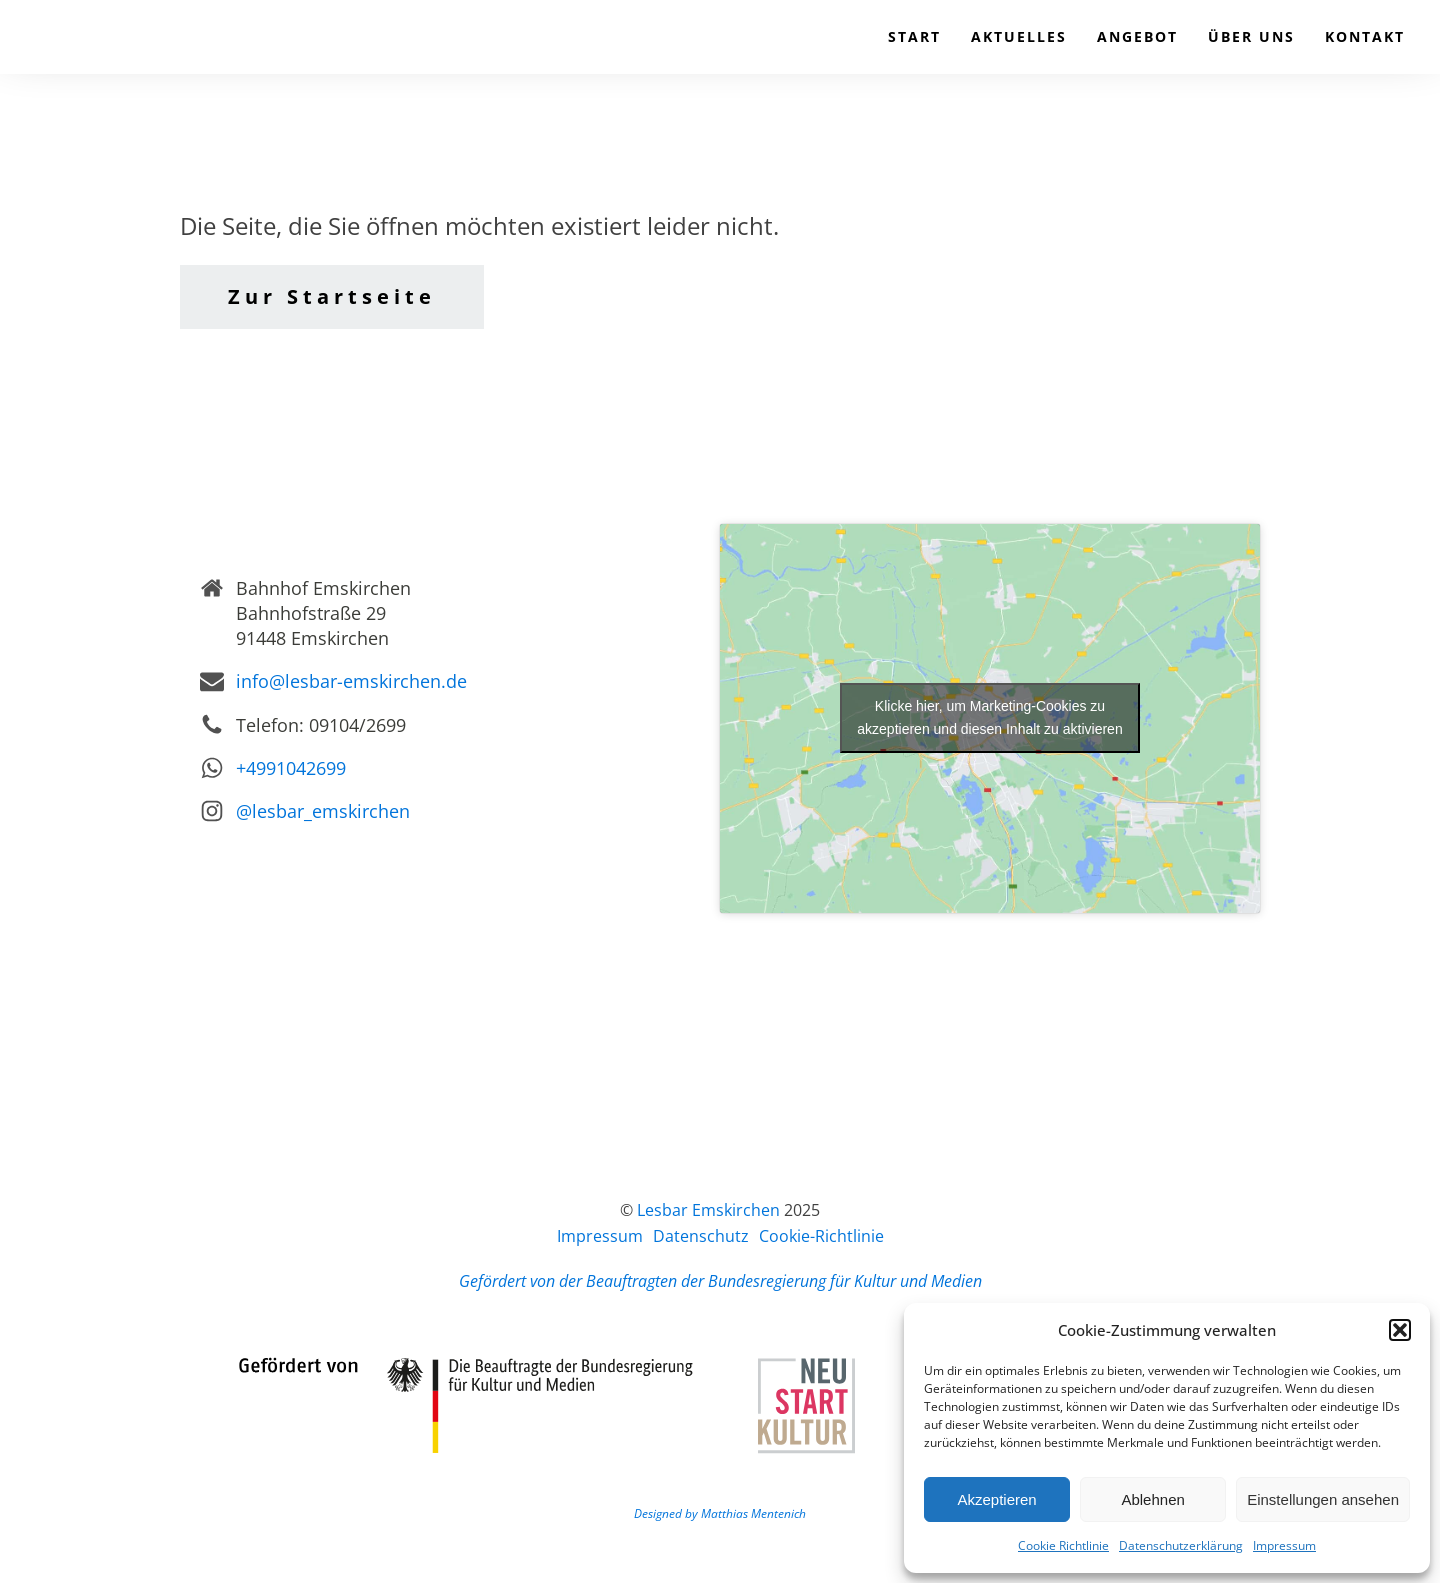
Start (914, 36)
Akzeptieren (996, 1499)
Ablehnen (1152, 1499)
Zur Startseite (332, 296)
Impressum (1284, 1545)
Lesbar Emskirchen (708, 1210)
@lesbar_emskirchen (323, 811)
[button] (1400, 1330)
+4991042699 (291, 768)
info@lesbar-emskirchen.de (351, 681)
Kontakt (1365, 36)
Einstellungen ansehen (1323, 1499)
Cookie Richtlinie (1063, 1545)
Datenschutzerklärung (1181, 1545)
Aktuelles (1019, 36)
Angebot (1137, 36)
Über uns (1251, 36)
